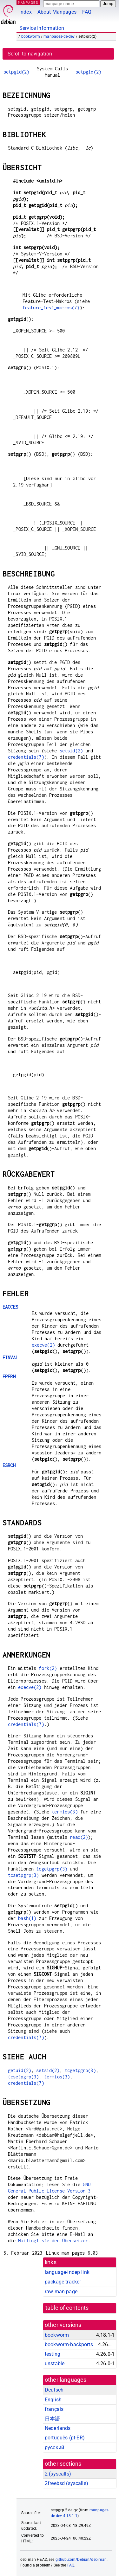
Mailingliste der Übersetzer (53, 2240)
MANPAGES (28, 2)
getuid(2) (19, 2070)
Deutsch (54, 2390)
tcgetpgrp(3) (51, 1868)
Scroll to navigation (30, 54)
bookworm (30, 36)
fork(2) (48, 1668)
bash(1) (27, 1918)
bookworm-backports (69, 2344)
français (54, 2409)
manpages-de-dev (59, 36)
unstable (54, 2363)
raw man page (61, 2292)
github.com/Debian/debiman (81, 2559)
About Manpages (56, 12)
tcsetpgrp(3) (23, 1875)
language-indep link (67, 2272)
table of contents (67, 2308)
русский (54, 2447)
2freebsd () (66, 2483)
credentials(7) (26, 757)
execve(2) (43, 1345)
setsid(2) (71, 750)
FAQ (86, 12)
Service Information (41, 28)
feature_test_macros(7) (51, 307)
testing (52, 2354)
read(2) (79, 1837)
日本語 (52, 2419)
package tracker (63, 2282)
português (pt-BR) (65, 2438)
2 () (58, 2474)
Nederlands (58, 2428)
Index (25, 12)
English (53, 2400)
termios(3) (65, 1811)
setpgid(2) (16, 71)
